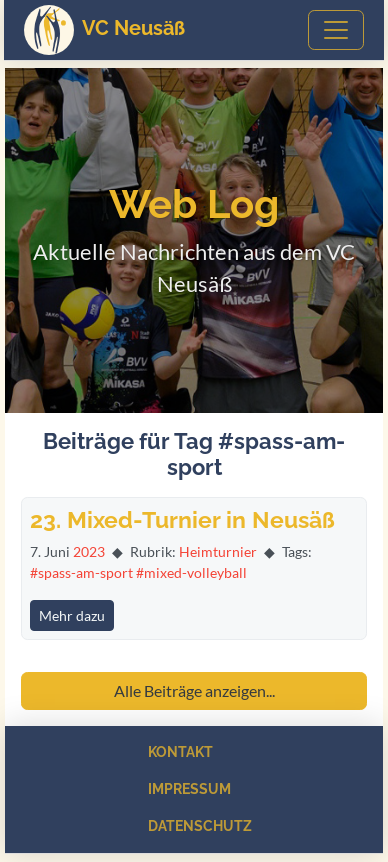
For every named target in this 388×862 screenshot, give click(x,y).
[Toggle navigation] (336, 30)
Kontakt (180, 752)
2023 (89, 551)
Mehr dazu (72, 615)
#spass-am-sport (81, 572)
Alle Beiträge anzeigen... (194, 690)
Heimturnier (218, 551)
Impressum (189, 789)
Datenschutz (200, 826)
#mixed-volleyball (191, 572)
